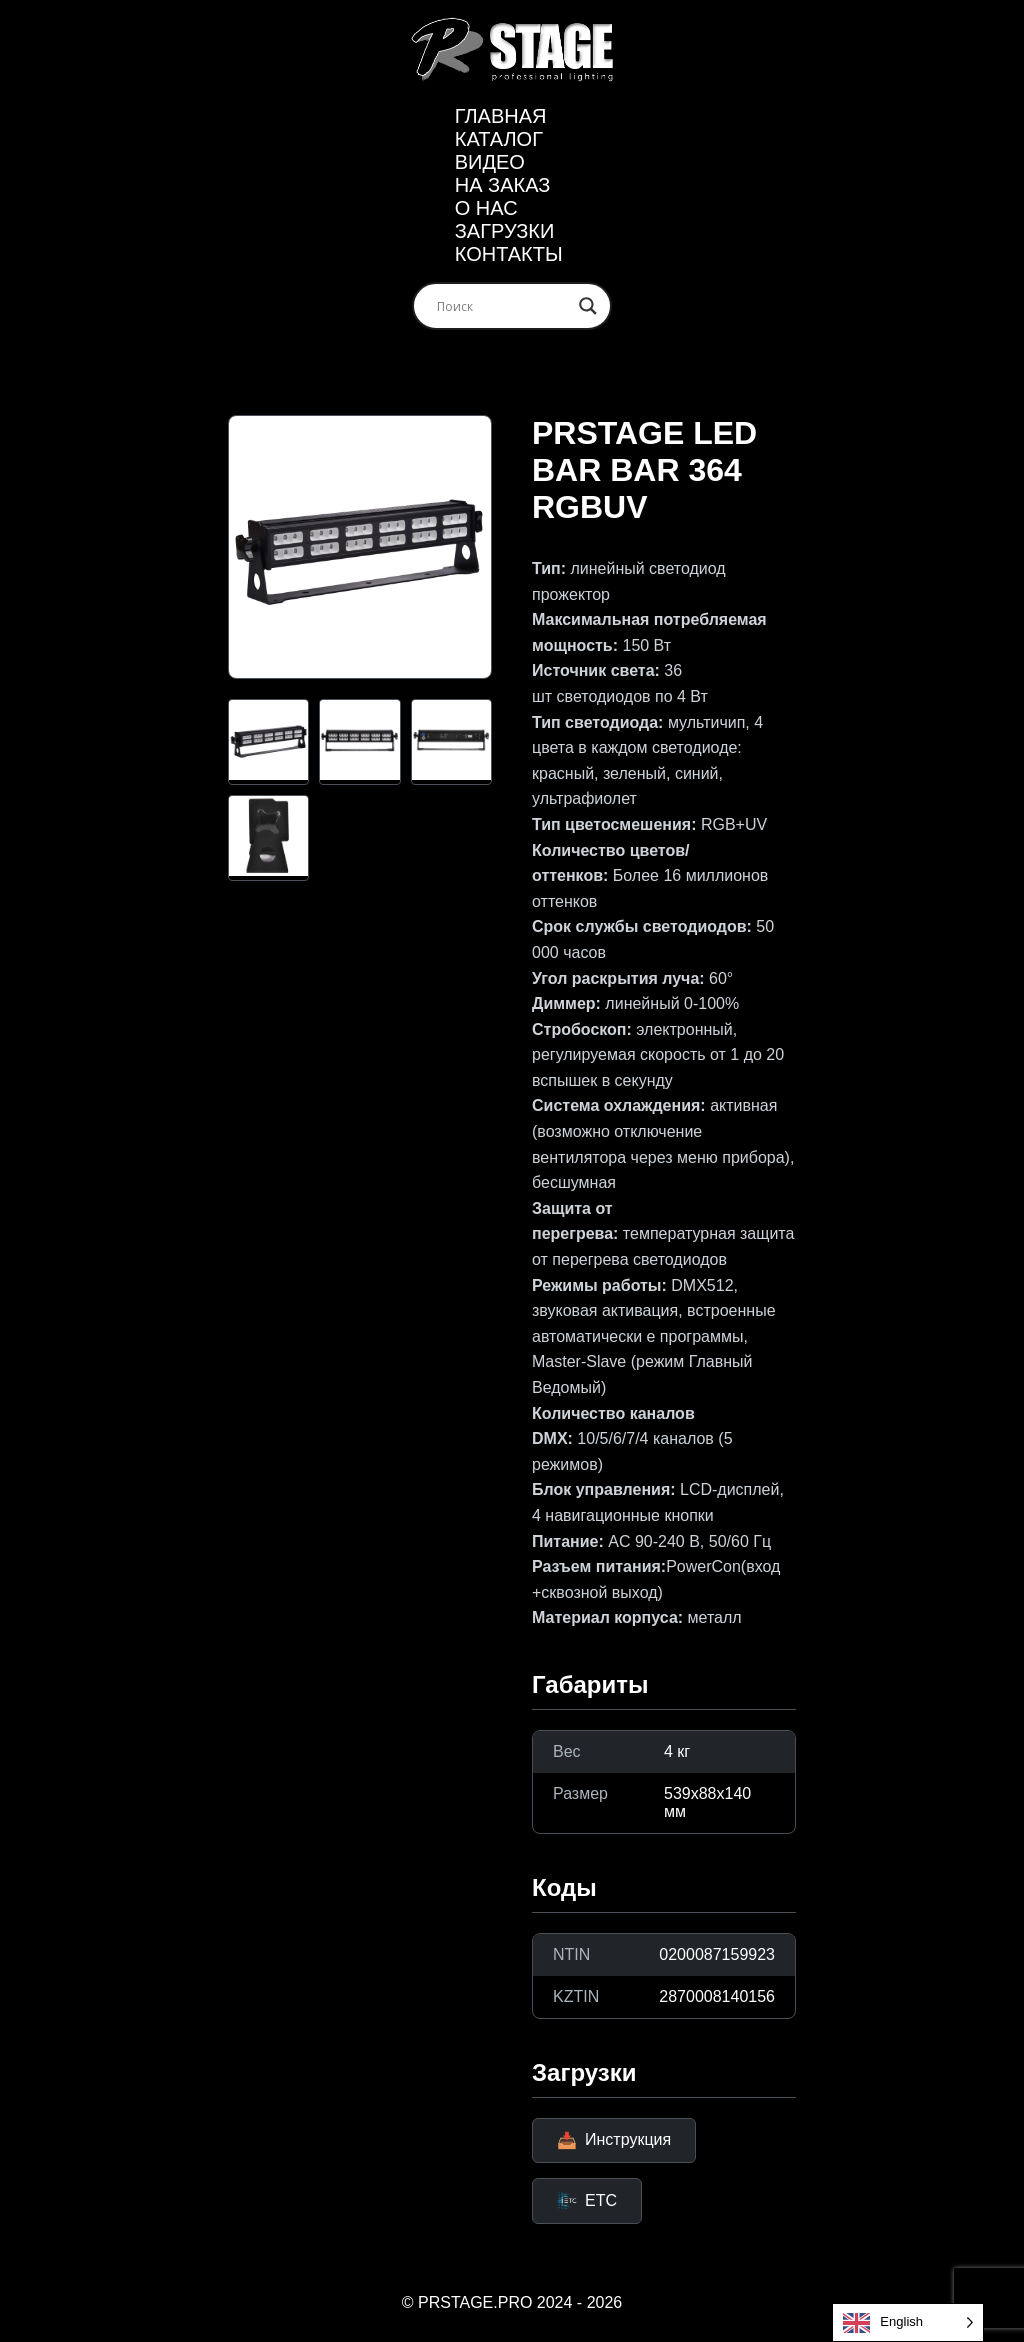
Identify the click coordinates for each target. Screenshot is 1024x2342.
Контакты (509, 254)
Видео (490, 162)
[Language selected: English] (908, 2322)
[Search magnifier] (588, 306)
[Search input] (503, 306)
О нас (486, 208)
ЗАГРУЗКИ (505, 231)
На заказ (503, 185)
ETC (587, 2201)
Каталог (499, 139)
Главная (501, 116)
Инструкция (614, 2140)
